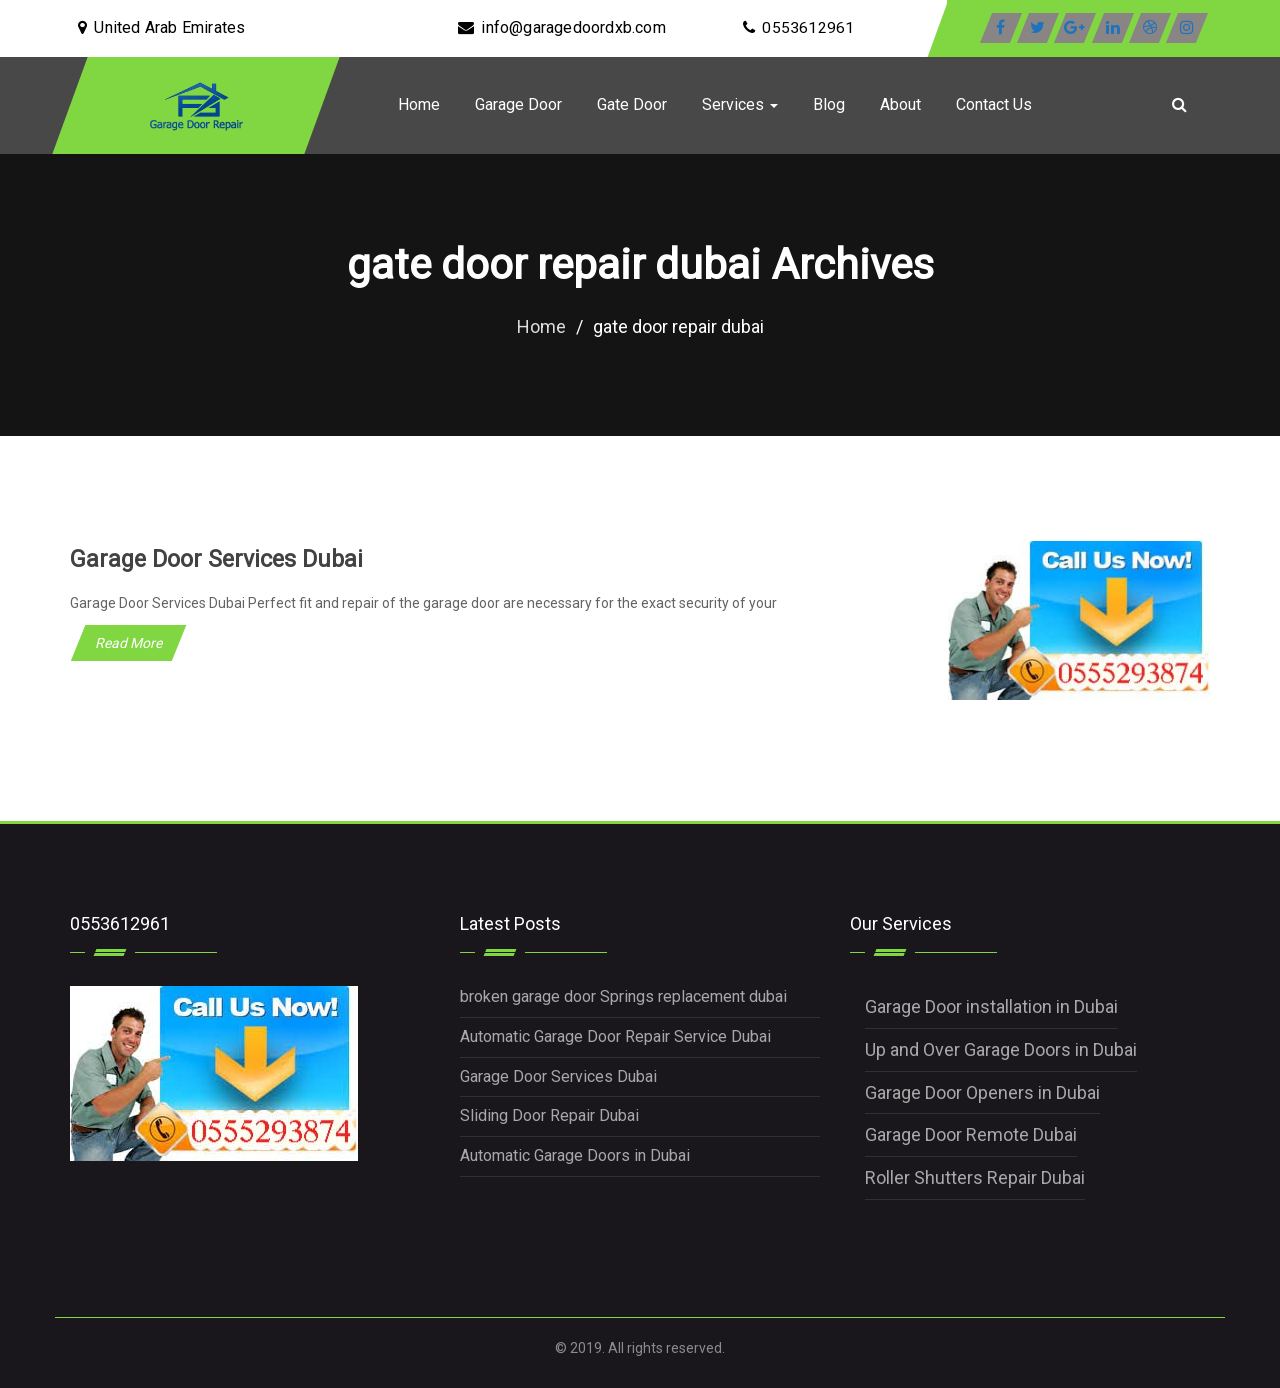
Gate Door (632, 104)
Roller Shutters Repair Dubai (975, 1177)
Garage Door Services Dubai (220, 559)
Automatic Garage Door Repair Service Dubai (615, 1036)
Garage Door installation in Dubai (991, 1006)
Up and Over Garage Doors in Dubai (1001, 1049)
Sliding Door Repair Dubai (549, 1115)
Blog (829, 104)
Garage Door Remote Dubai (971, 1134)
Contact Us (994, 104)
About (900, 104)
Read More (128, 643)
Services (740, 104)
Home (419, 104)
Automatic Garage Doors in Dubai (575, 1155)
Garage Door (518, 104)
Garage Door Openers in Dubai (982, 1092)
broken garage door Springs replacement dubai (623, 996)
